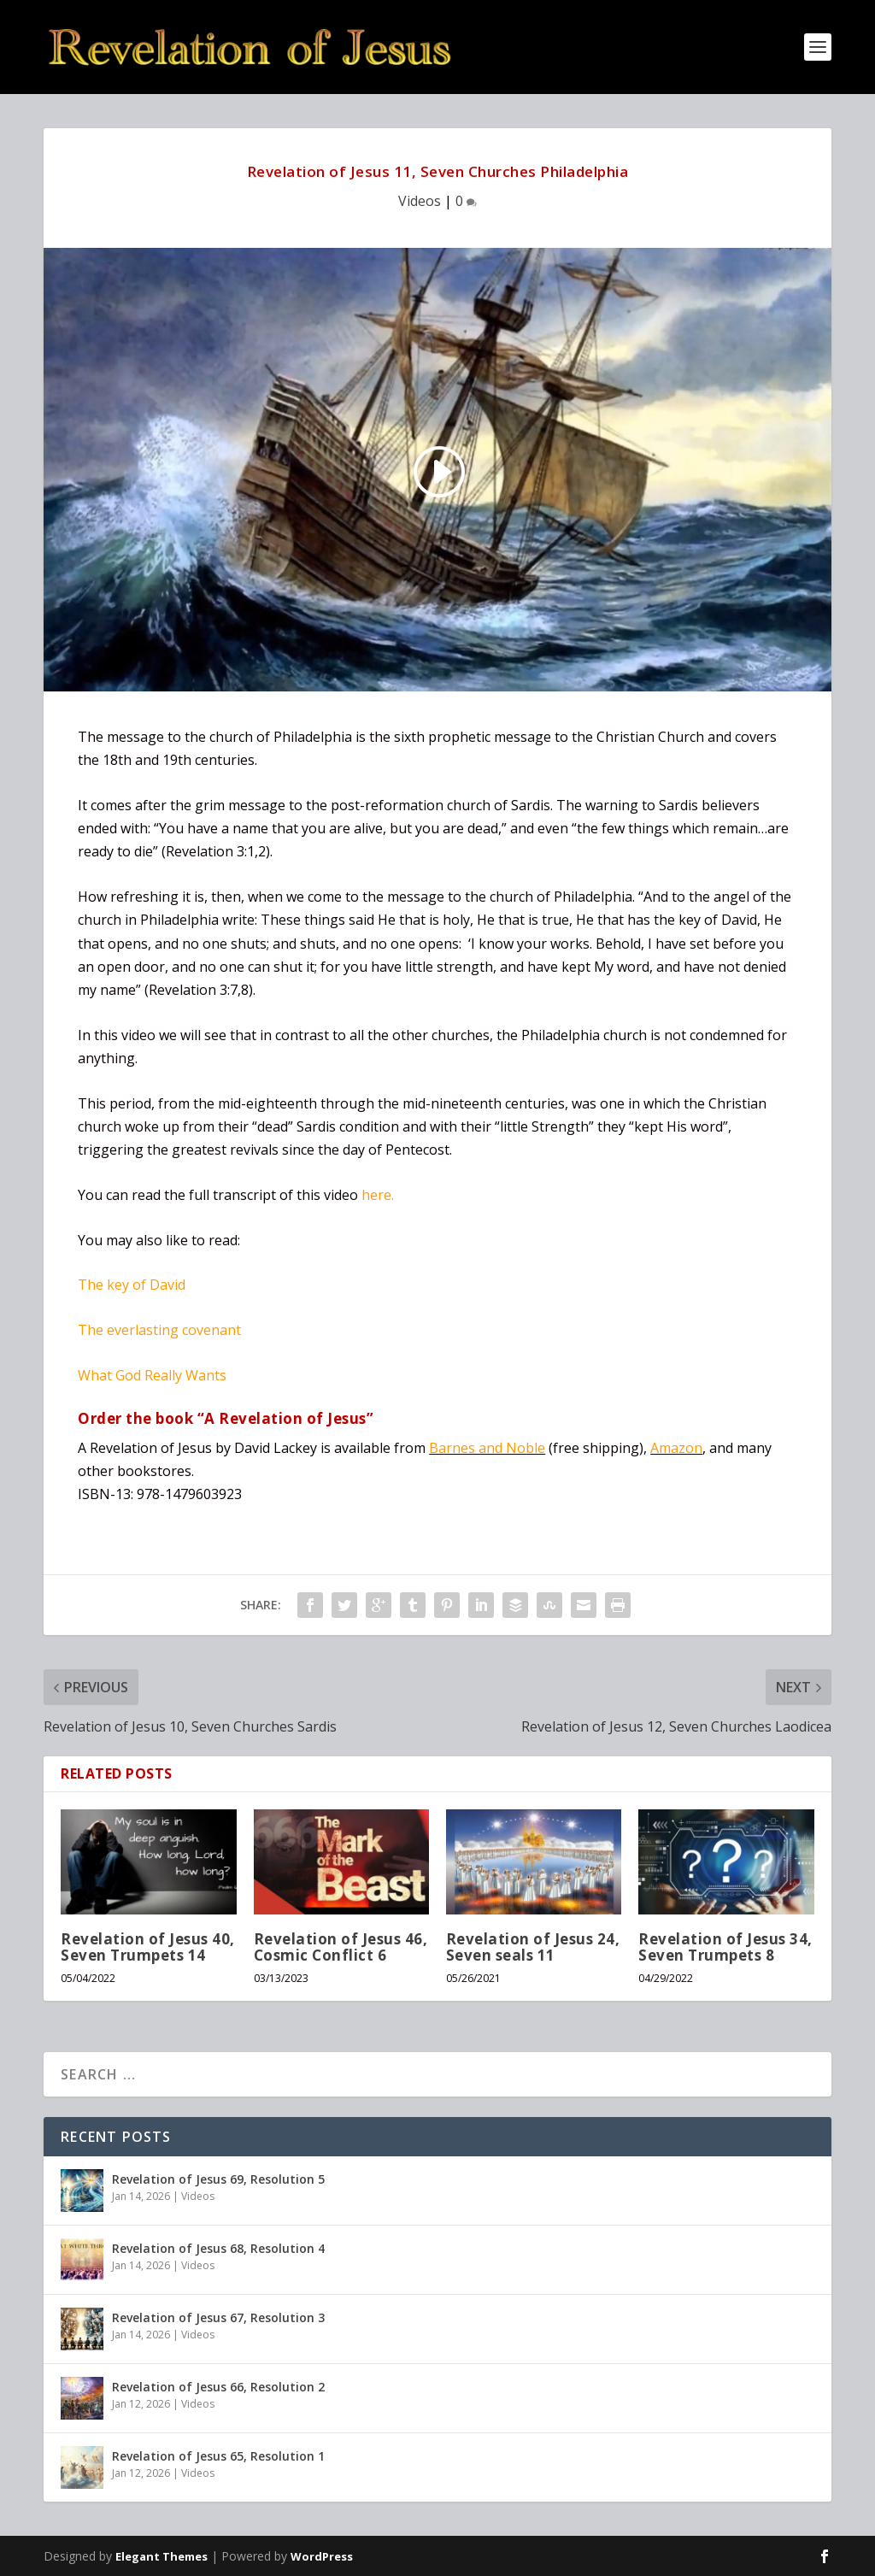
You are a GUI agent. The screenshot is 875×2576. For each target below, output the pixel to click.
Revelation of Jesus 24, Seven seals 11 (533, 1947)
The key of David (131, 1284)
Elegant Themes (161, 2556)
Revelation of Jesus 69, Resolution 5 (218, 2179)
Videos (419, 200)
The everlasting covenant (159, 1329)
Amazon (676, 1447)
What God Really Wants (152, 1375)
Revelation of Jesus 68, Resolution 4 (218, 2248)
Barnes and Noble (487, 1447)
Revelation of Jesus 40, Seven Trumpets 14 (148, 1947)
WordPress (322, 2556)
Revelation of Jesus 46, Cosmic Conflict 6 (341, 1947)
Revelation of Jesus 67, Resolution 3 (218, 2317)
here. (377, 1194)
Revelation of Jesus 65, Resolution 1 (218, 2456)
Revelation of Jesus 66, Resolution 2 (218, 2387)
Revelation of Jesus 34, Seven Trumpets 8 (725, 1947)
